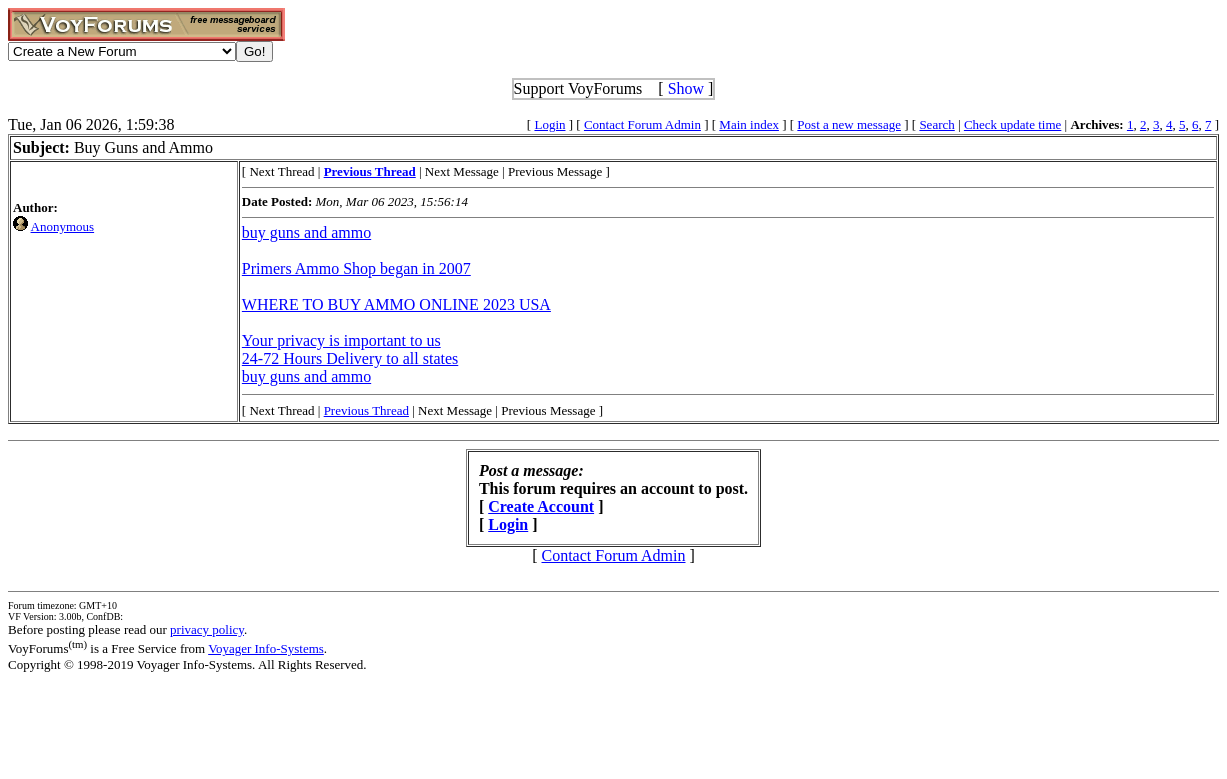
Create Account (541, 506)
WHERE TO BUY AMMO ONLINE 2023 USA (396, 304)
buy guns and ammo (306, 232)
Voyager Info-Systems (266, 648)
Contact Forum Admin (642, 124)
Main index (749, 124)
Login (549, 124)
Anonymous (63, 226)
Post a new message (849, 124)
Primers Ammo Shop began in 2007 (356, 268)
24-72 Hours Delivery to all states (350, 358)
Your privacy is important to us (341, 340)
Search (936, 124)
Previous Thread (366, 410)
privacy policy (207, 629)
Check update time (1012, 124)
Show (686, 88)
